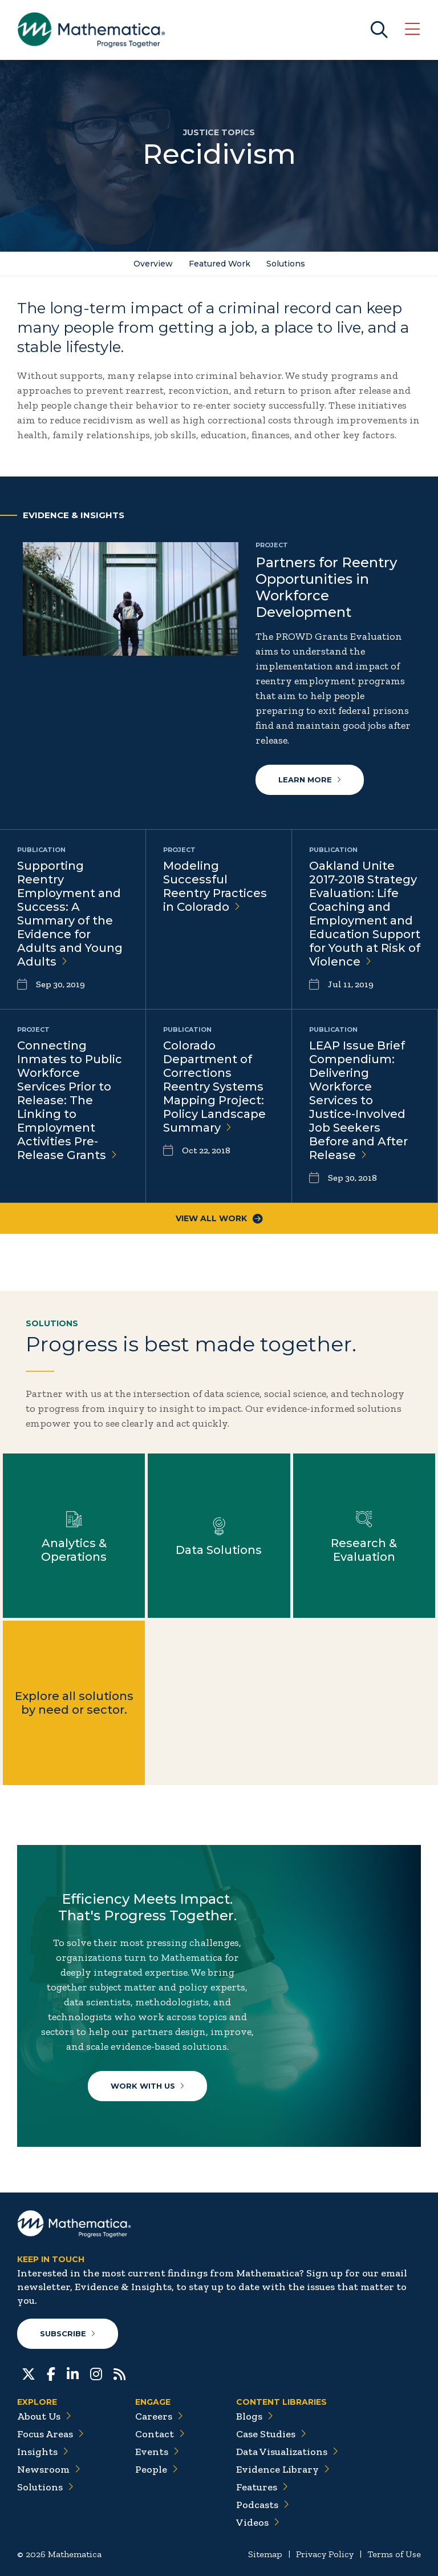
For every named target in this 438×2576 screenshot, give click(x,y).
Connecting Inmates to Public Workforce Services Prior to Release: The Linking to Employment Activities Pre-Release (69, 1100)
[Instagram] (96, 2373)
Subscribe (67, 2333)
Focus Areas (50, 2434)
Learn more (309, 779)
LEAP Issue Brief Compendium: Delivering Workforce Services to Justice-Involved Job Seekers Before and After (358, 1100)
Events (157, 2451)
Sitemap (265, 2554)
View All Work (219, 1218)
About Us (44, 2416)
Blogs (254, 2416)
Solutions (285, 264)
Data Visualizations (287, 2451)
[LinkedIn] (73, 2373)
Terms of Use (394, 2554)
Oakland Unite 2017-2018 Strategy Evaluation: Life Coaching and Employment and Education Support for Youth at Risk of (364, 913)
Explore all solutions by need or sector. (74, 1703)
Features (262, 2487)
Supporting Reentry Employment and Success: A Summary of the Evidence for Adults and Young (70, 913)
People (156, 2469)
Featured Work (219, 264)
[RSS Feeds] (119, 2373)
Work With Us (147, 2085)
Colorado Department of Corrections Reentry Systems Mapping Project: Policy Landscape (214, 1086)
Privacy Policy (325, 2554)
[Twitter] (28, 2373)
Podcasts (262, 2504)
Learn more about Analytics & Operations (74, 1535)
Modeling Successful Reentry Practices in (215, 886)
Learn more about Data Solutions (219, 1535)
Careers (159, 2416)
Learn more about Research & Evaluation (364, 1535)
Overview (153, 264)
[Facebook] (51, 2373)
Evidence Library (283, 2469)
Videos (257, 2522)
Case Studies (271, 2434)
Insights (42, 2451)
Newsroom (48, 2469)
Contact (160, 2434)
